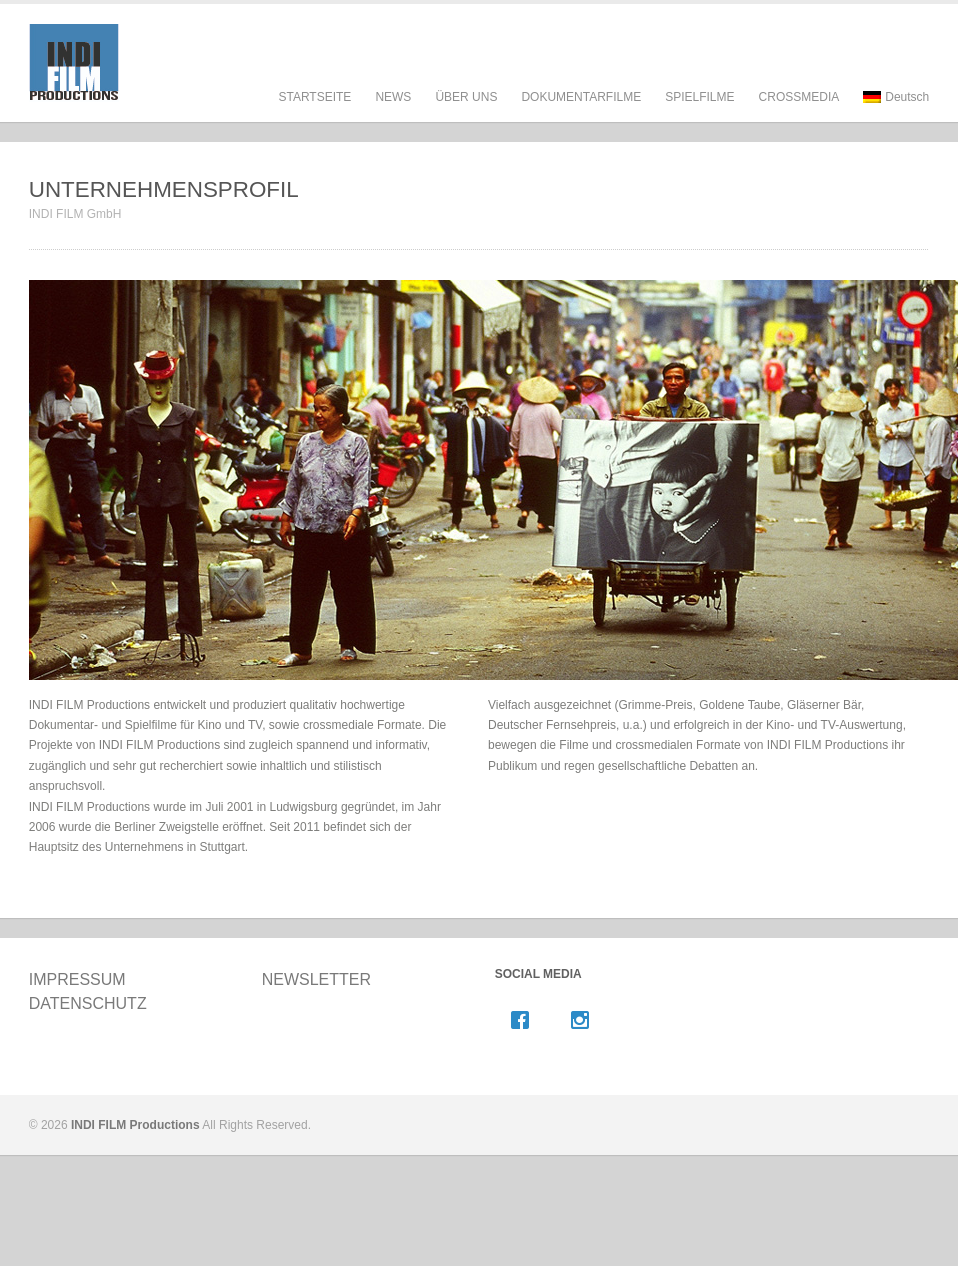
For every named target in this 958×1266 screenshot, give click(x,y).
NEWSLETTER (316, 979)
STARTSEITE (314, 97)
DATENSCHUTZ (88, 1003)
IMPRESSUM (77, 979)
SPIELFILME (699, 116)
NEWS (393, 97)
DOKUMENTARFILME (581, 116)
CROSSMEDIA (799, 97)
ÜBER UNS (466, 116)
